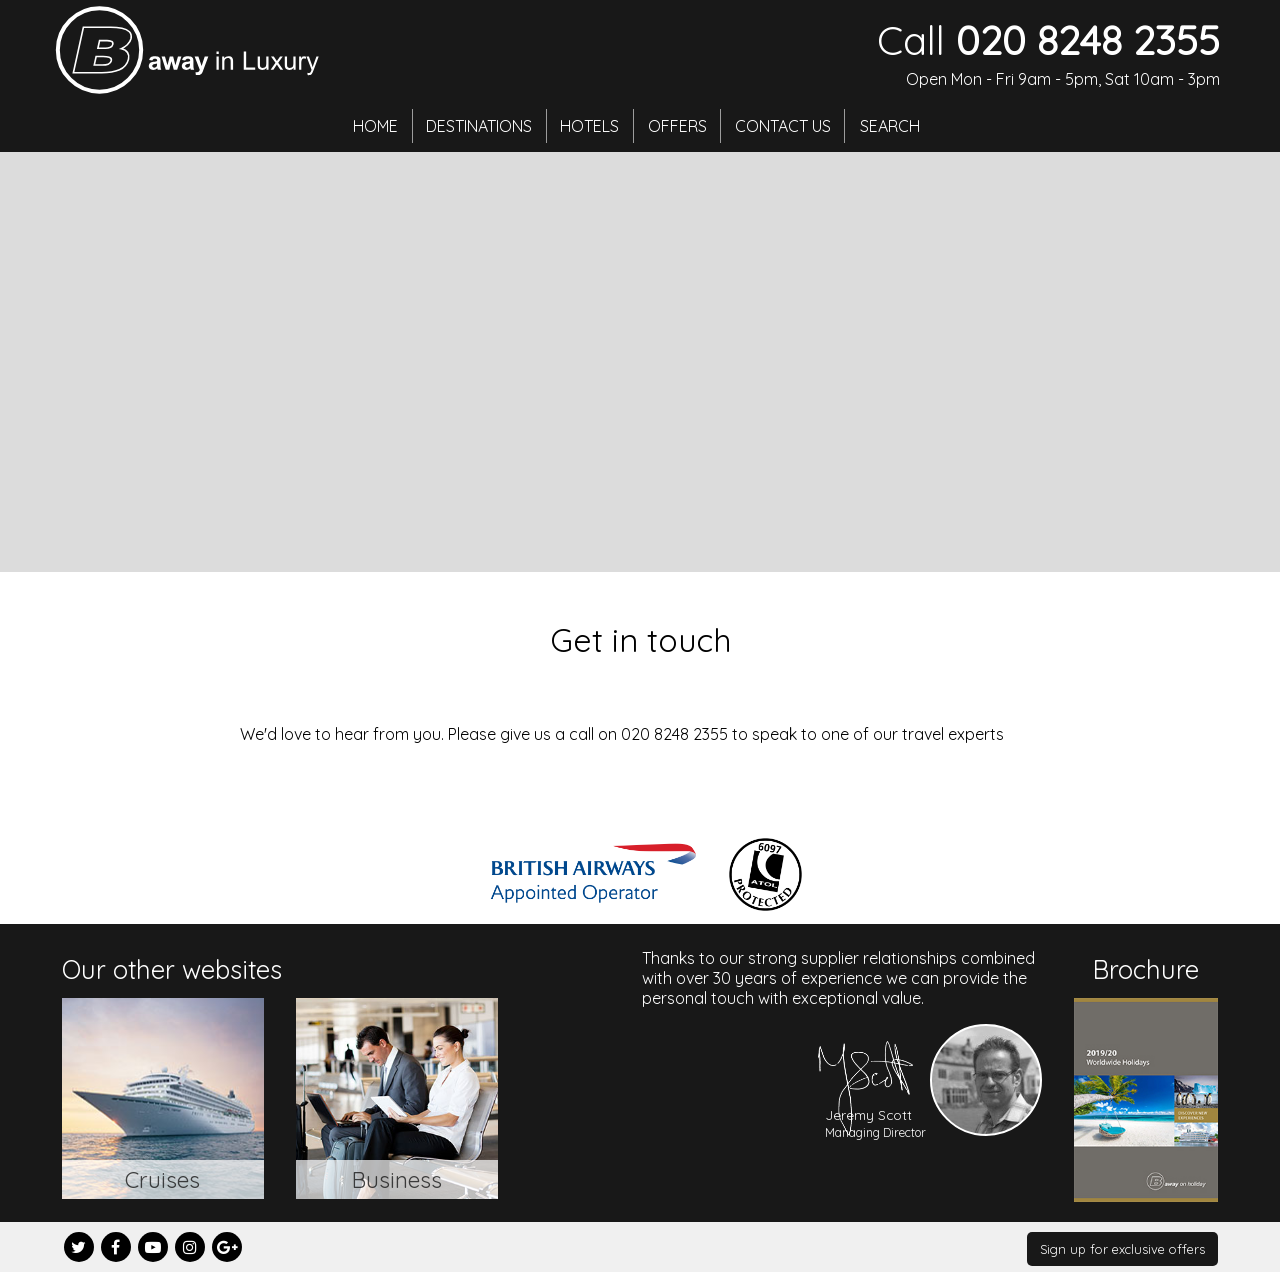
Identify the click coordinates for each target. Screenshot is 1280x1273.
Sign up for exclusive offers (1122, 1249)
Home (367, 125)
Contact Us (790, 125)
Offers (680, 125)
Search (900, 125)
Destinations (475, 125)
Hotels (589, 125)
